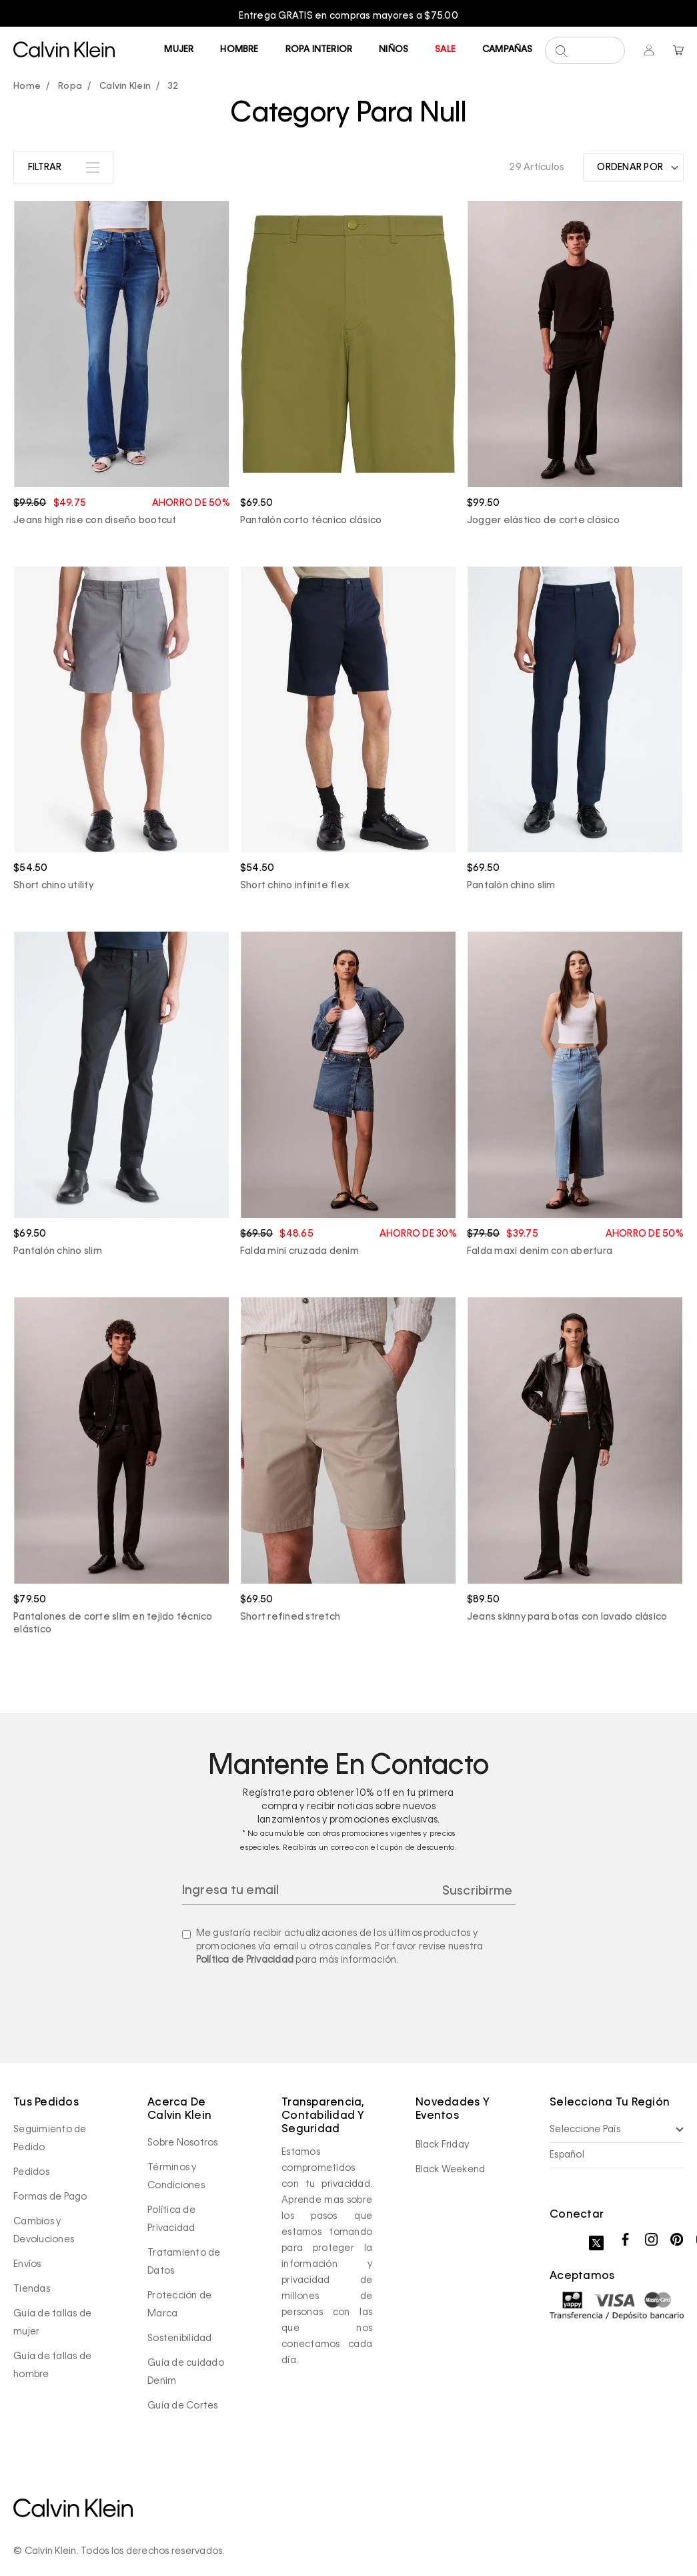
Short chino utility (53, 885)
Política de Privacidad (245, 1960)
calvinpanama (30, 87)
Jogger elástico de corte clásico (543, 520)
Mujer (178, 49)
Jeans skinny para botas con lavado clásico (567, 1617)
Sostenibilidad (179, 2338)
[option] (348, 16)
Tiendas (31, 2289)
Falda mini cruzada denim (299, 1251)
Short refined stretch (290, 1617)
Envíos (27, 2264)
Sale (445, 49)
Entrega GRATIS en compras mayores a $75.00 (348, 16)
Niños (393, 49)
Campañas (507, 49)
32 (173, 86)
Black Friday (442, 2145)
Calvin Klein (125, 86)
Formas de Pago (50, 2197)
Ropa (70, 86)
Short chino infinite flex (295, 885)
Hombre (239, 49)
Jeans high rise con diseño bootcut (95, 520)
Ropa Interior (319, 49)
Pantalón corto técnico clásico (311, 520)
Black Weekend (450, 2169)
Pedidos (31, 2172)
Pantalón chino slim (511, 885)
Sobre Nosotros (182, 2143)
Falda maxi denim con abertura (539, 1251)
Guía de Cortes (182, 2405)
